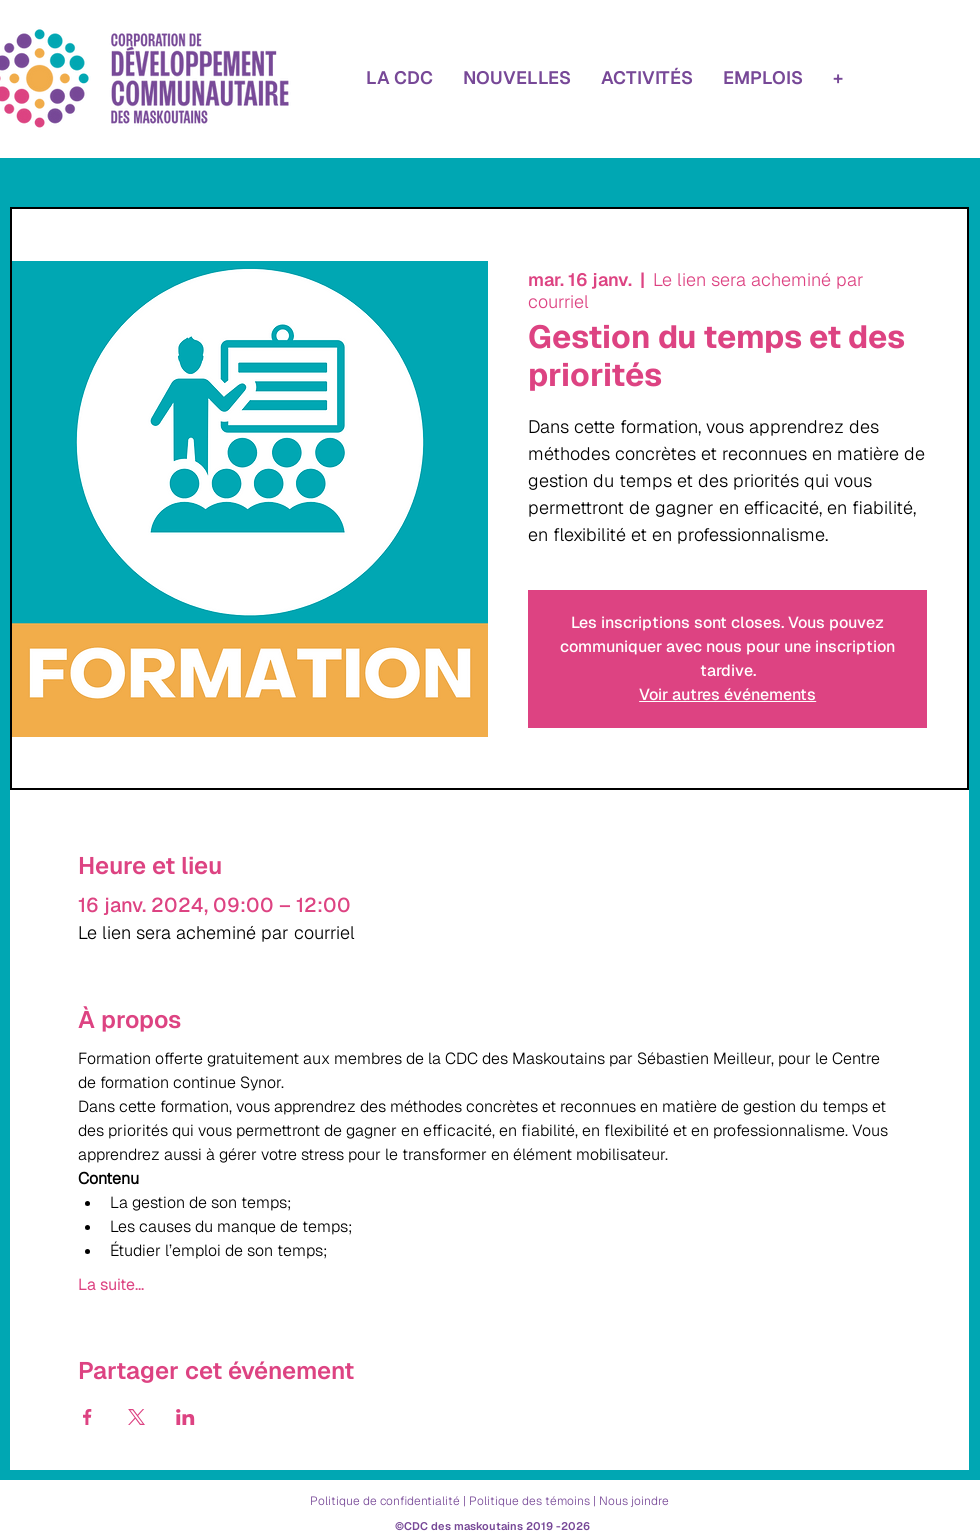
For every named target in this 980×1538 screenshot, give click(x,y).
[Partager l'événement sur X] (136, 1417)
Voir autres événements (727, 694)
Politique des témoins (529, 1501)
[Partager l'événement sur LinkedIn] (185, 1417)
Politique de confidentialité (385, 1501)
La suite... (111, 1285)
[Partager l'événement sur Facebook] (87, 1417)
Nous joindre (634, 1501)
